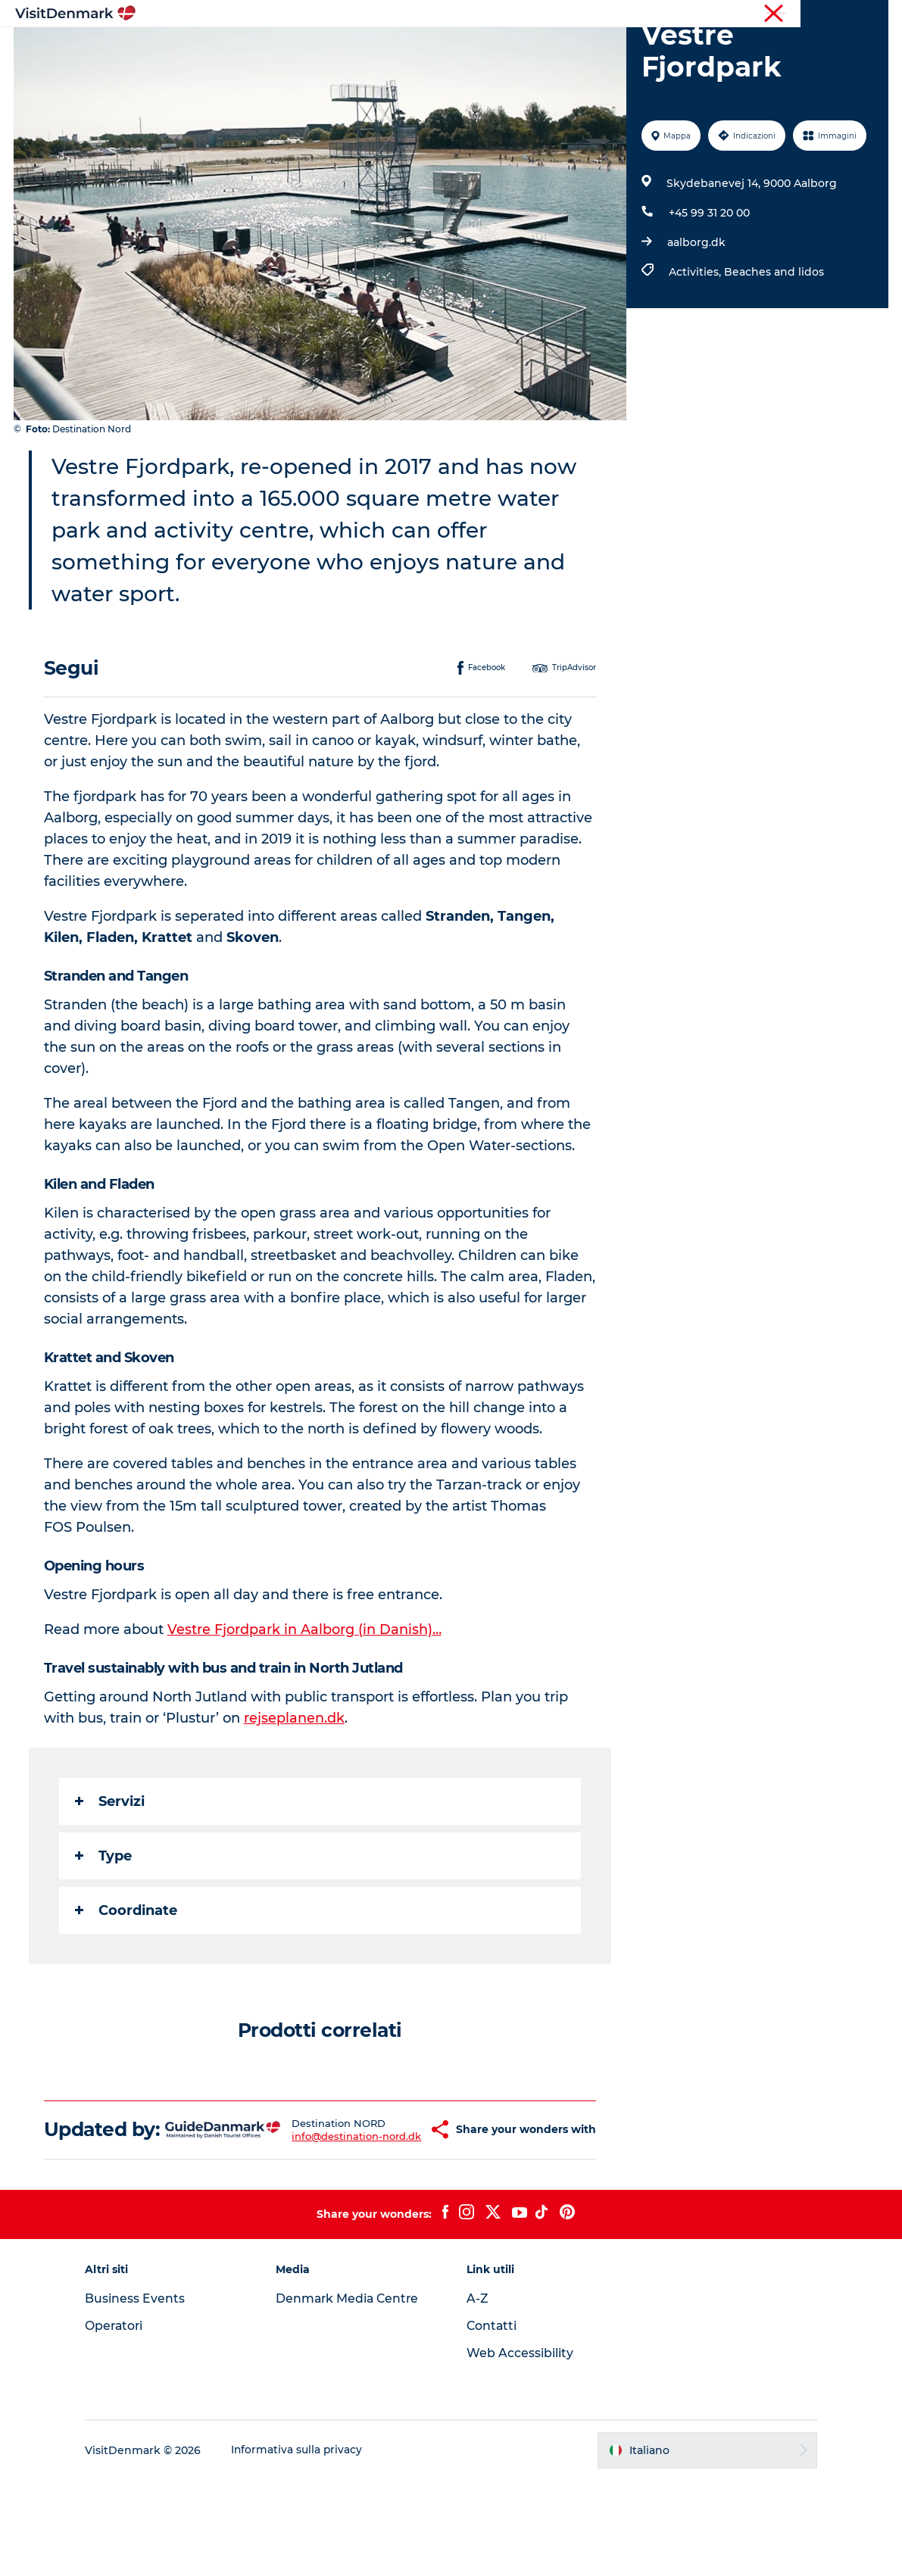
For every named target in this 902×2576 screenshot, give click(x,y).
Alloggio (514, 49)
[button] (400, 2214)
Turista (763, 14)
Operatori (815, 14)
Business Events (144, 2394)
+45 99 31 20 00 (708, 285)
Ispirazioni (266, 49)
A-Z (477, 2394)
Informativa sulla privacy (306, 2546)
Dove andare (355, 49)
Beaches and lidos (773, 344)
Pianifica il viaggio (613, 49)
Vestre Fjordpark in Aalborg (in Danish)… (306, 1701)
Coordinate (127, 1982)
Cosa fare (441, 49)
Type (104, 1928)
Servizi (111, 1873)
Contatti (492, 2422)
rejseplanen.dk (295, 1790)
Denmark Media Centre (353, 2394)
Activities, (695, 344)
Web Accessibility (520, 2449)
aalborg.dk (695, 314)
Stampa (869, 14)
